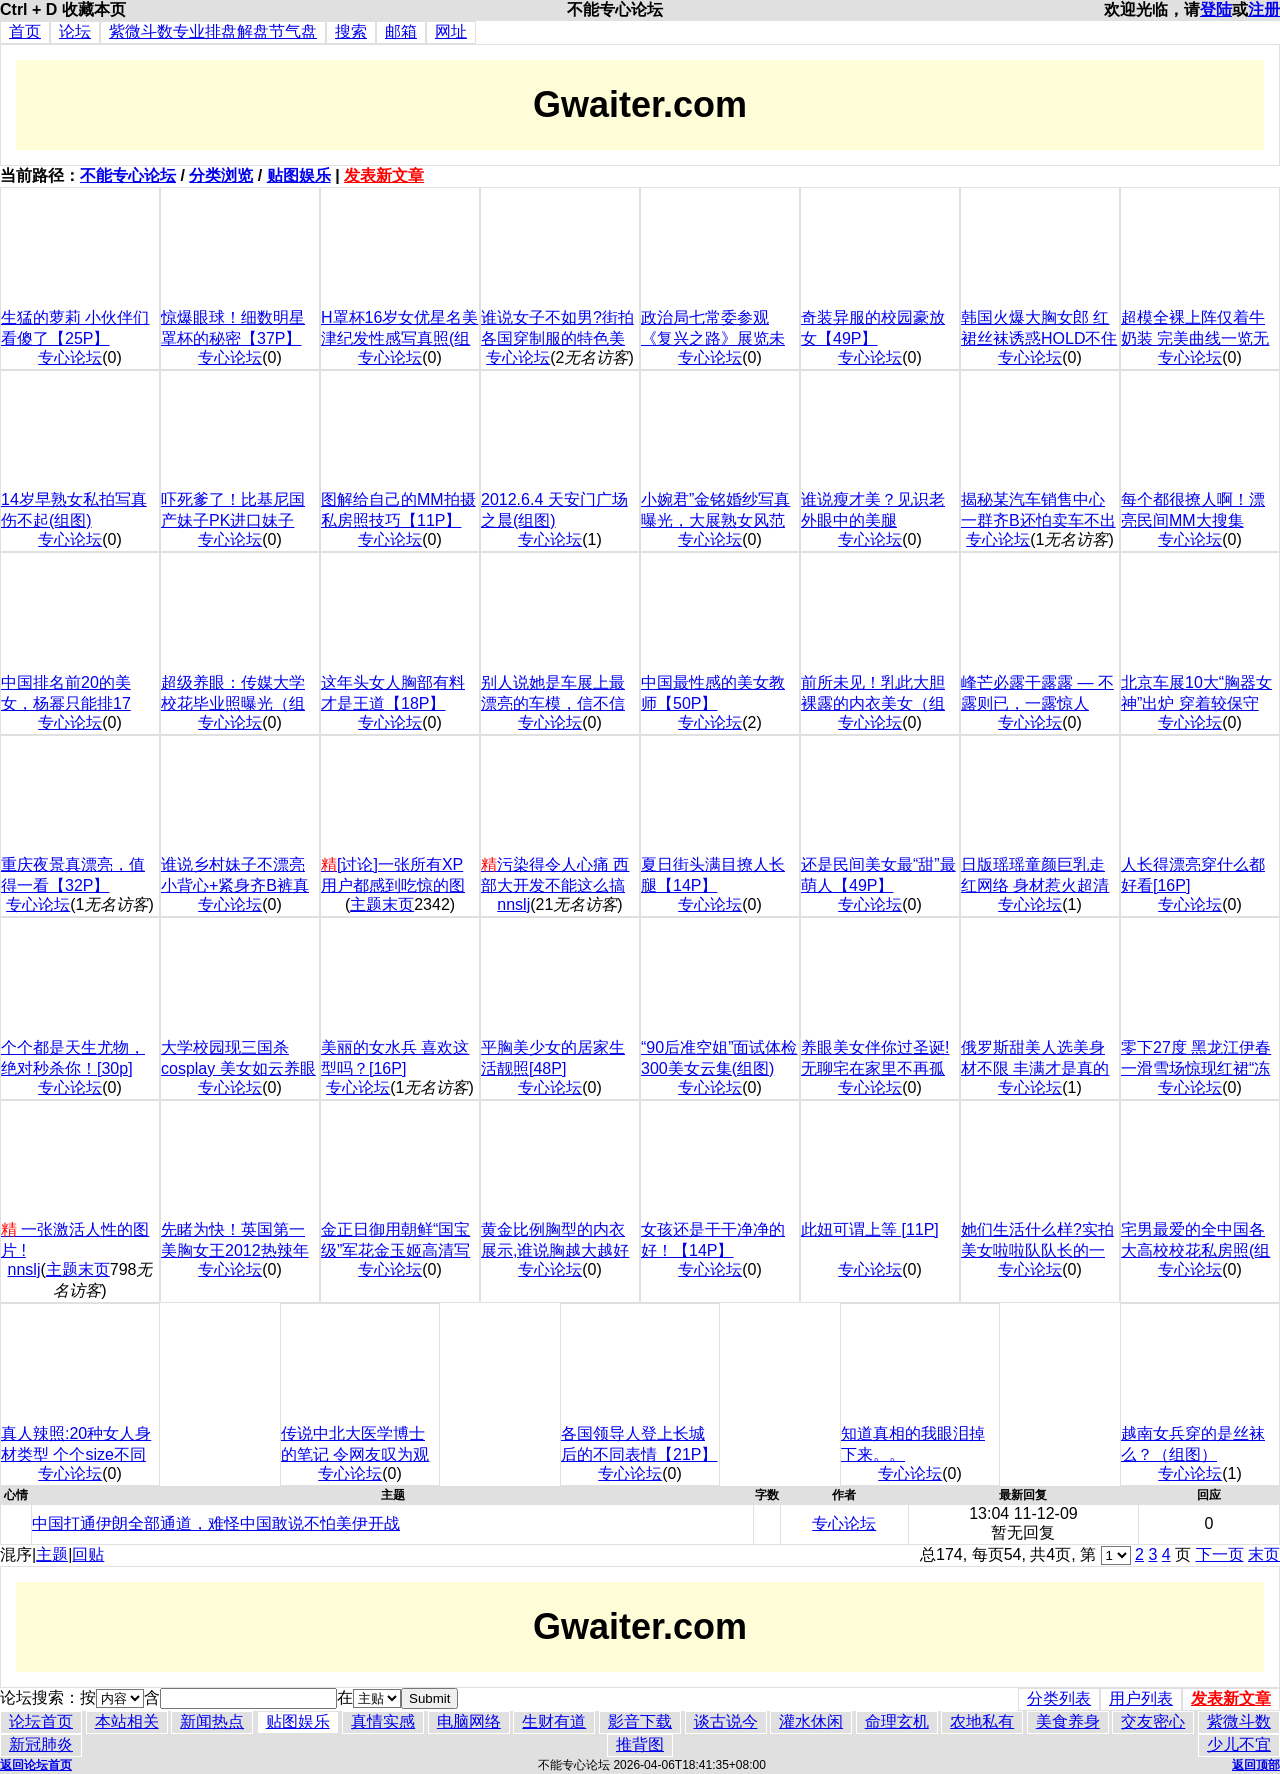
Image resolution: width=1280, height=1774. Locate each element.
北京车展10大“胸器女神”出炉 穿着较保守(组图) (1196, 703)
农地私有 (982, 1721)
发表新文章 (384, 175)
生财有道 (554, 1721)
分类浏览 (221, 175)
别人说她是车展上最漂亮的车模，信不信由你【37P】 (553, 703)
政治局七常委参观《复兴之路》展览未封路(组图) (713, 338)
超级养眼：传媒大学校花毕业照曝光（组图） (233, 703)
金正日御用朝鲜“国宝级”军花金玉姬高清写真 (395, 1250)
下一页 (1220, 1554)
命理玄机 (897, 1721)
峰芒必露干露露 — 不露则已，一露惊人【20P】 (1037, 703)
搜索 (351, 31)
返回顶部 (1256, 1765)
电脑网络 (469, 1721)
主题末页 (382, 904)
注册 (1264, 9)
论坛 (75, 31)
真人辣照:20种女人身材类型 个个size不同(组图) (76, 1454)
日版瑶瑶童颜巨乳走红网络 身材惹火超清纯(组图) (1035, 885)
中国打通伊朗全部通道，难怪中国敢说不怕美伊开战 (216, 1523)
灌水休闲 (811, 1721)
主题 (52, 1554)
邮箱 (401, 31)
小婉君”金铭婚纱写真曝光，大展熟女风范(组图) (715, 520)
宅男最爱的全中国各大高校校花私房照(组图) (1195, 1250)
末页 (1264, 1554)
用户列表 (1141, 1698)
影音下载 (640, 1721)
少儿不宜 (1239, 1744)
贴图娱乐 (299, 175)
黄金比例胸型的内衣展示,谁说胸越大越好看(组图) (555, 1250)
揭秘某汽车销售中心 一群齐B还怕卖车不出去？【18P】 (1038, 520)
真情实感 (383, 1721)
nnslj (513, 904)
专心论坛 (70, 357)
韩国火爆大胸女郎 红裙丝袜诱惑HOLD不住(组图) (1039, 338)
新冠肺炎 (41, 1744)
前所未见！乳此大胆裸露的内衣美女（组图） (873, 703)
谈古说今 (726, 1721)
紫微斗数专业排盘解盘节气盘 (213, 31)
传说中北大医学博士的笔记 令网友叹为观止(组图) (355, 1454)
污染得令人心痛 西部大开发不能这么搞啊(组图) (555, 885)
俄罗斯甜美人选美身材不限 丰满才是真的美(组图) (1035, 1068)
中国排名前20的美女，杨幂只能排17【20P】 (66, 703)
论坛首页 (41, 1721)
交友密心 (1153, 1721)
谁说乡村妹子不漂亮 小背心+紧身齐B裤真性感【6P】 (235, 885)
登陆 (1216, 9)
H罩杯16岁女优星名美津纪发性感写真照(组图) (399, 338)
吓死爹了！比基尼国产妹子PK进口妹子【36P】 (233, 520)
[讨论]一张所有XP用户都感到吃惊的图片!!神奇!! (393, 885)
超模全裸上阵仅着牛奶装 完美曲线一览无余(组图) (1195, 338)
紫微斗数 (1239, 1721)
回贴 (88, 1554)
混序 (16, 1554)
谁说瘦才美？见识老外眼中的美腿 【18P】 (873, 520)
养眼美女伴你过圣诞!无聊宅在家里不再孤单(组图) (875, 1068)
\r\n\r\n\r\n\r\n (1116, 1555)
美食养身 (1068, 1721)
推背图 (640, 1744)
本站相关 (127, 1721)
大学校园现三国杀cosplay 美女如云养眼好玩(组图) (238, 1068)
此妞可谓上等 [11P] (870, 1229)
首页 (25, 31)
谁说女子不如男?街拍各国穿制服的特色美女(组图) (557, 338)
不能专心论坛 (128, 175)
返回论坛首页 (36, 1765)
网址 (451, 31)
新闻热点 (212, 1721)
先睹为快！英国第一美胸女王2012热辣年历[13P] (235, 1250)
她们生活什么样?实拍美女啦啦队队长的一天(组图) (1037, 1250)
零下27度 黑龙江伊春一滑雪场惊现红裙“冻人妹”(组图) (1196, 1068)
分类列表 (1059, 1698)
